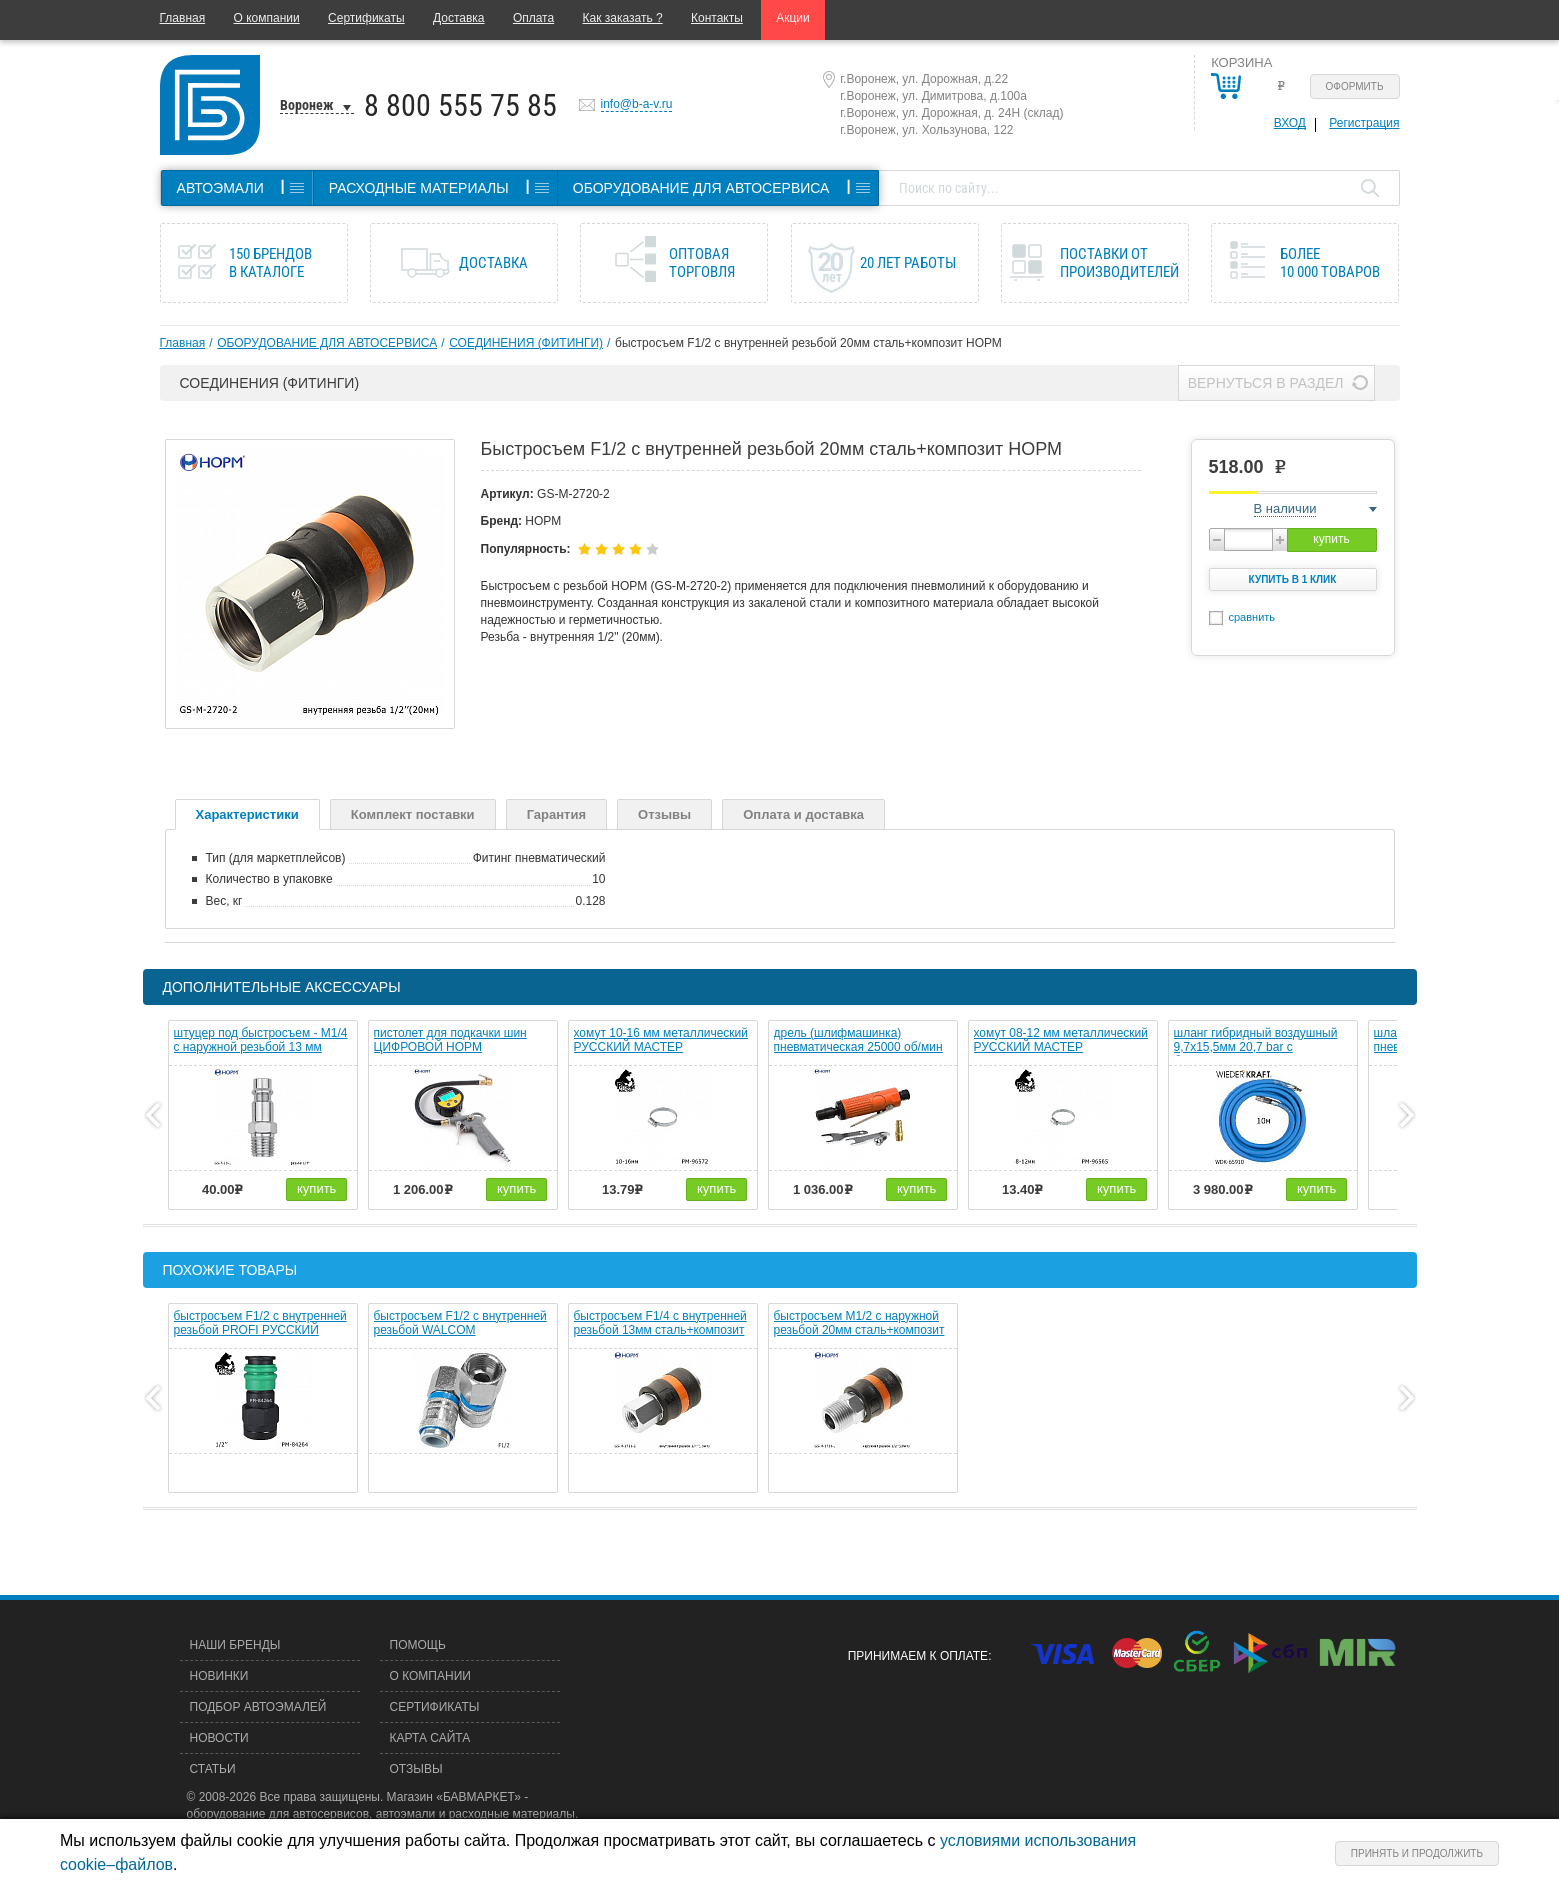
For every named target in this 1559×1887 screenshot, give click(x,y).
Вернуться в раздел (1266, 383)
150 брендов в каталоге (270, 263)
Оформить (1355, 86)
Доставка (459, 18)
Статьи (213, 1769)
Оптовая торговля (702, 263)
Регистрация (1364, 123)
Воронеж (307, 105)
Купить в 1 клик (1293, 579)
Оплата (533, 18)
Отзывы (664, 814)
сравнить (1252, 617)
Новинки (219, 1676)
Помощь (418, 1645)
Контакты (717, 18)
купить (1331, 539)
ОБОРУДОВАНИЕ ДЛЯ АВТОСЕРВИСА (327, 343)
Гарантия (556, 814)
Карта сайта (430, 1738)
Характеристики (247, 814)
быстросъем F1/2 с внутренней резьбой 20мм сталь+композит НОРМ (808, 343)
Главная (183, 18)
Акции (793, 18)
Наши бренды (235, 1645)
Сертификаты (366, 18)
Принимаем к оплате (918, 1656)
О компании (267, 18)
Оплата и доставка (803, 814)
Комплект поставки (413, 814)
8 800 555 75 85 (460, 105)
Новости (219, 1738)
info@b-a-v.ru (637, 104)
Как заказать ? (623, 18)
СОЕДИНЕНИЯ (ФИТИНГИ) (526, 343)
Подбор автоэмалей (258, 1707)
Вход (1290, 123)
